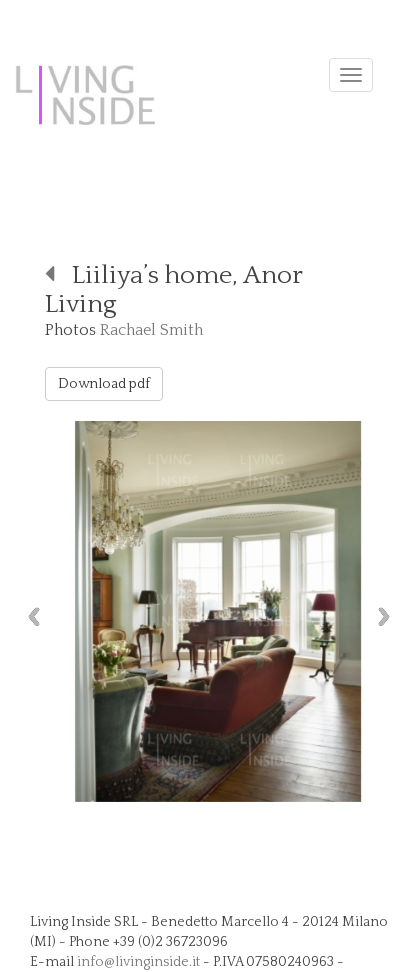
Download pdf (104, 384)
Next (389, 616)
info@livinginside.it (138, 962)
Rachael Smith (151, 330)
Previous (29, 616)
